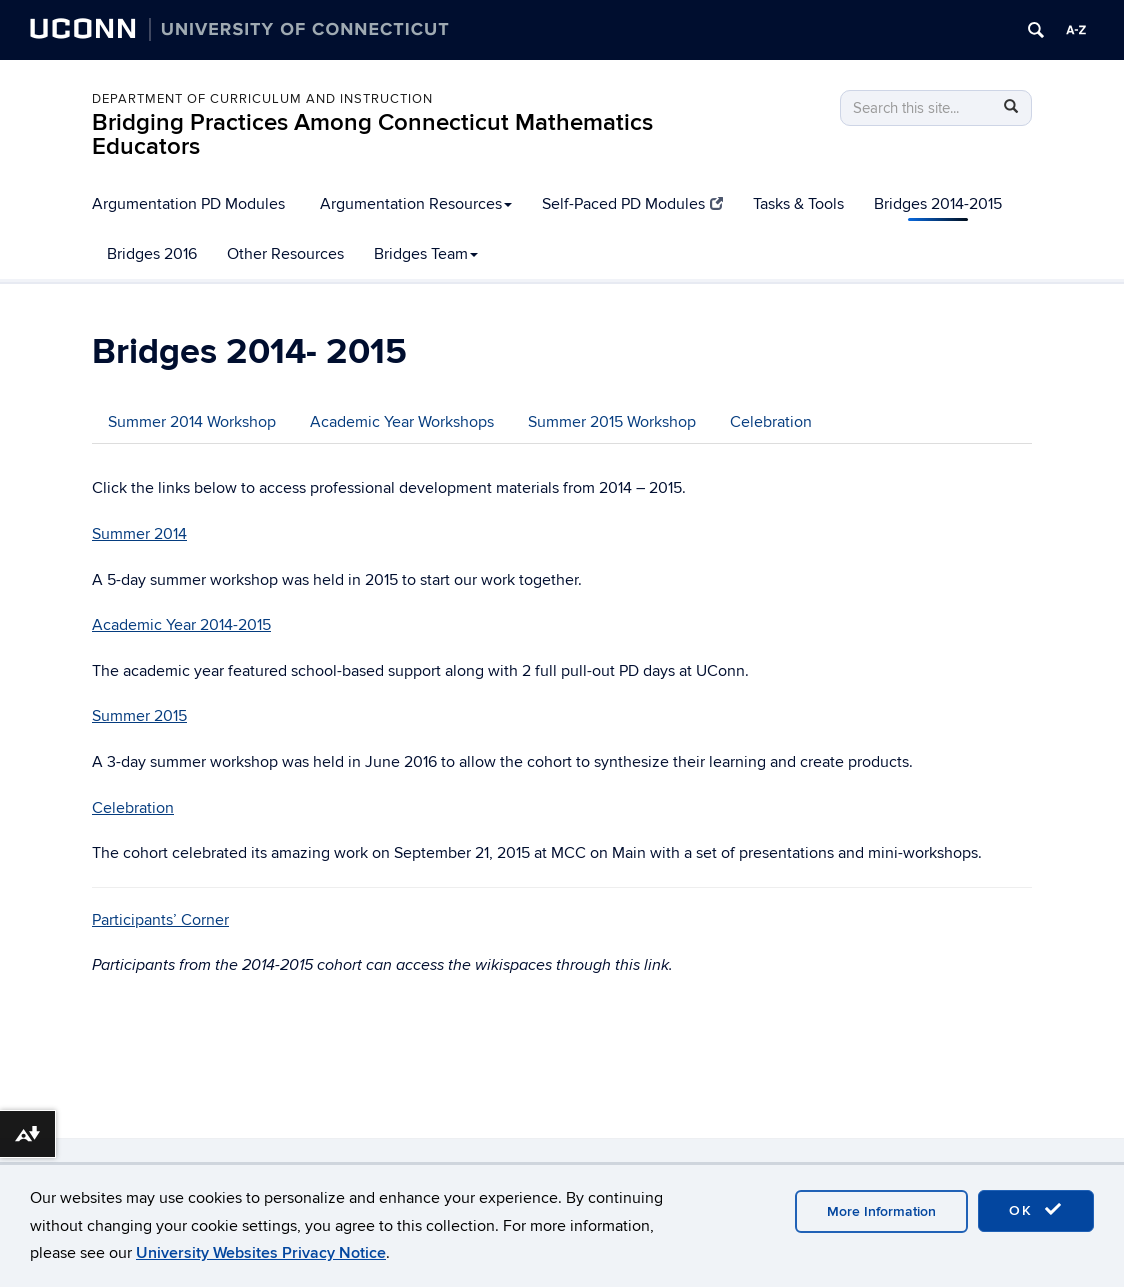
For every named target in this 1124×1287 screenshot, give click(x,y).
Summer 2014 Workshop (192, 422)
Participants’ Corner (160, 920)
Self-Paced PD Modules (632, 204)
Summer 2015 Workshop (612, 422)
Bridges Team (426, 254)
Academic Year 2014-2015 (181, 625)
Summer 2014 (139, 534)
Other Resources (285, 254)
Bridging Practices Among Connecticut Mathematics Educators (372, 134)
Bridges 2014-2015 (938, 204)
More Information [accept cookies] (881, 1211)
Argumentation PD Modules (188, 204)
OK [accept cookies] (1036, 1210)
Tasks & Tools (798, 204)
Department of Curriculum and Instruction (262, 99)
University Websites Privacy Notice (261, 1253)
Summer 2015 (139, 716)
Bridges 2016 (152, 254)
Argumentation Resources (416, 204)
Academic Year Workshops (402, 422)
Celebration (771, 422)
